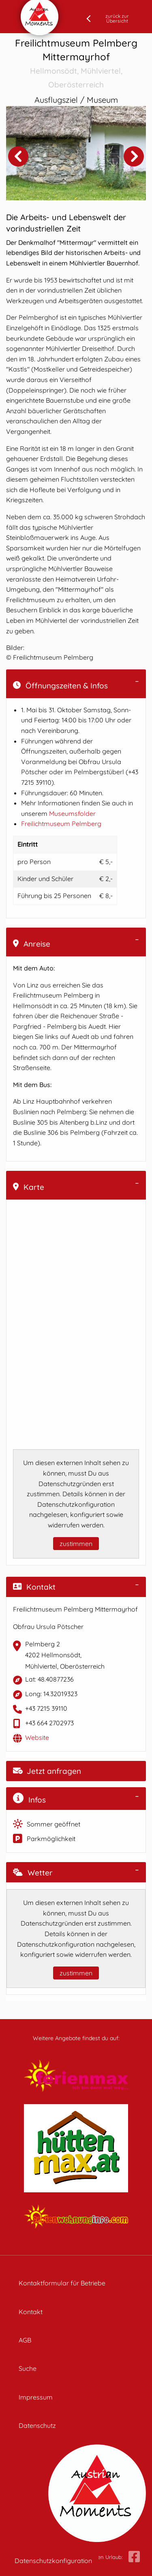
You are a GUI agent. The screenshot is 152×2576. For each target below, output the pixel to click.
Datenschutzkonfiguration (53, 2561)
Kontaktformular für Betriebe (62, 2283)
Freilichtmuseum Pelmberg (61, 824)
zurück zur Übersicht (117, 18)
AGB (25, 2340)
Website (37, 1737)
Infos (29, 1799)
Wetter (33, 1872)
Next (134, 156)
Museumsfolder (72, 813)
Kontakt (34, 1587)
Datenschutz (37, 2425)
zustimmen (76, 1544)
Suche (27, 2368)
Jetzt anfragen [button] (47, 1771)
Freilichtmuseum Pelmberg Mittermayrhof (76, 64)
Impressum (36, 2397)
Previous (18, 156)
